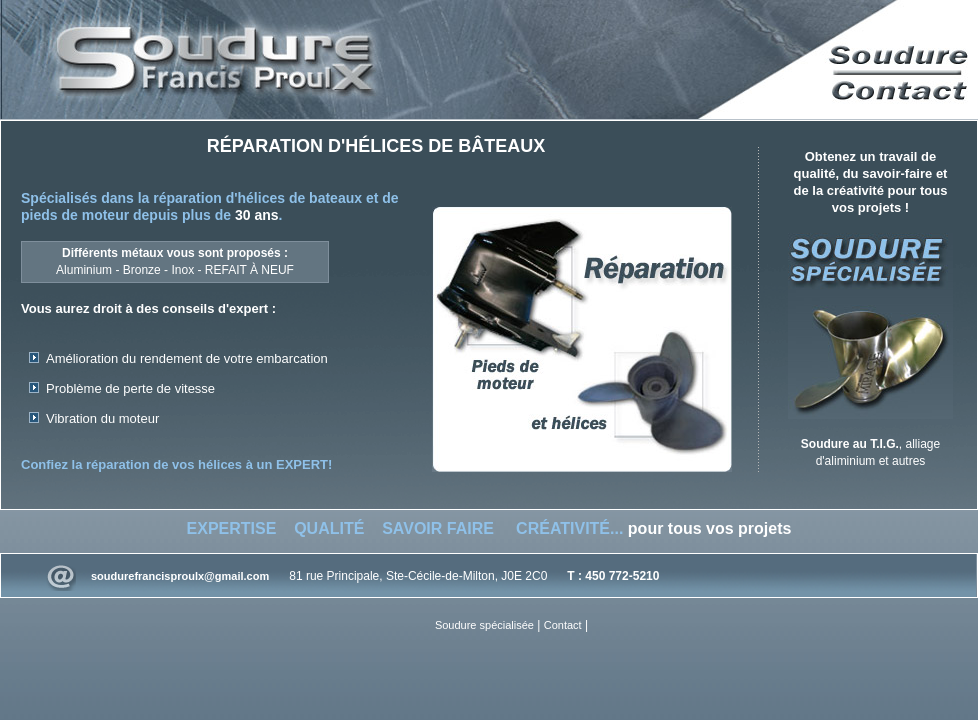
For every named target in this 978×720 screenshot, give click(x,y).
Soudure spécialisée (484, 625)
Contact (563, 625)
